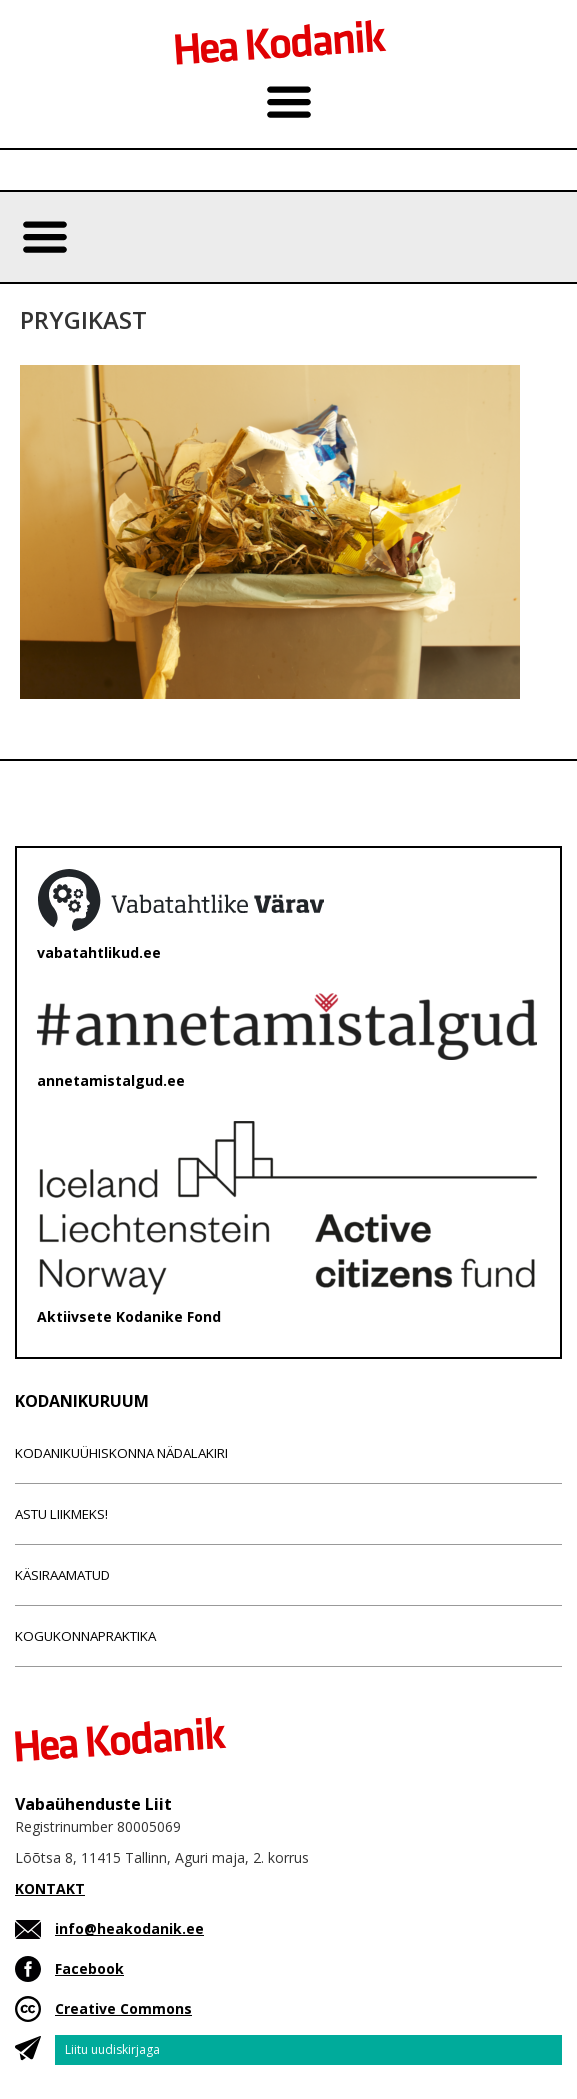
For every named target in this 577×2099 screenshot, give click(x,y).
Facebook (89, 1968)
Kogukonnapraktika (85, 1636)
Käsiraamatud (62, 1575)
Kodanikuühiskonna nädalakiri (121, 1453)
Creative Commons (123, 2008)
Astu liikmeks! (61, 1514)
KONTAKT (50, 1888)
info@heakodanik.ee (129, 1928)
